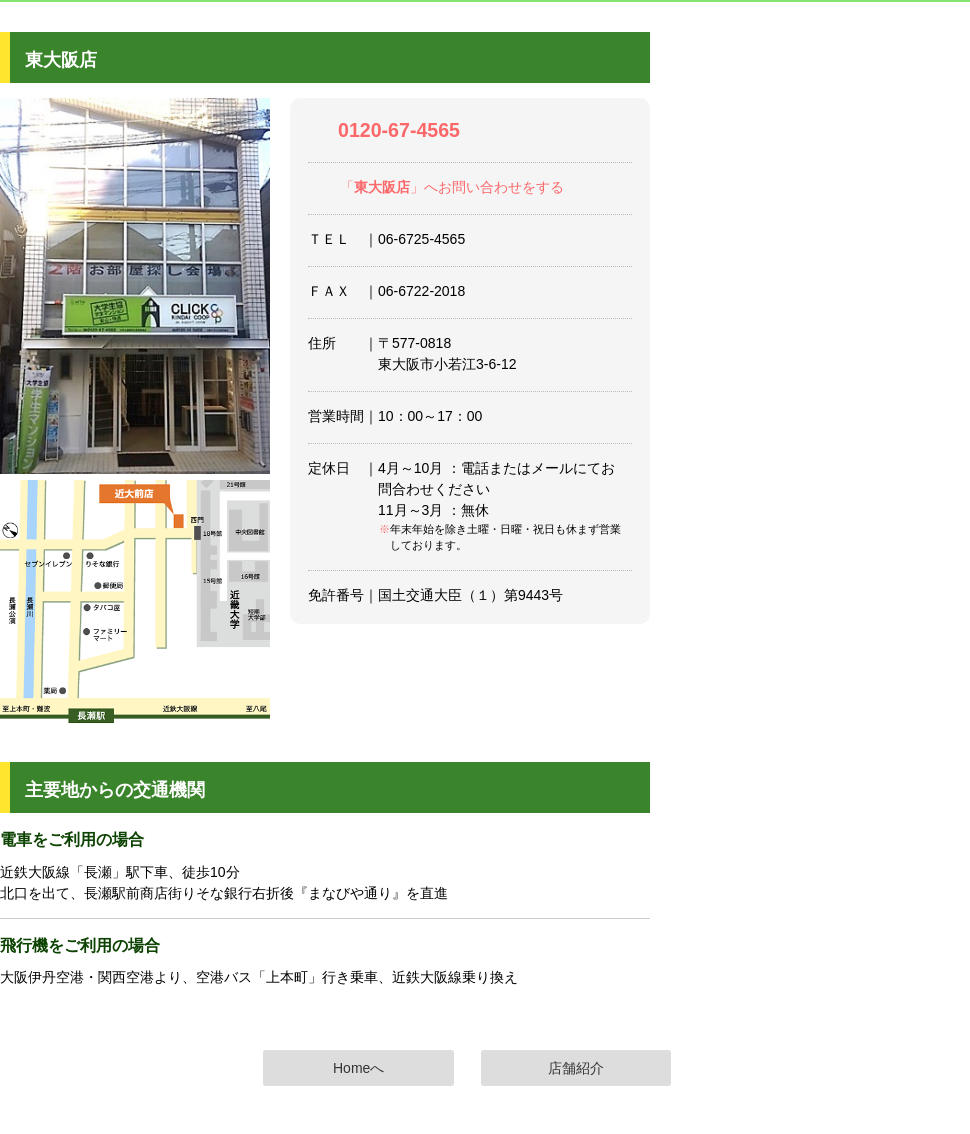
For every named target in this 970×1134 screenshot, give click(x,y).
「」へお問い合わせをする (452, 187)
